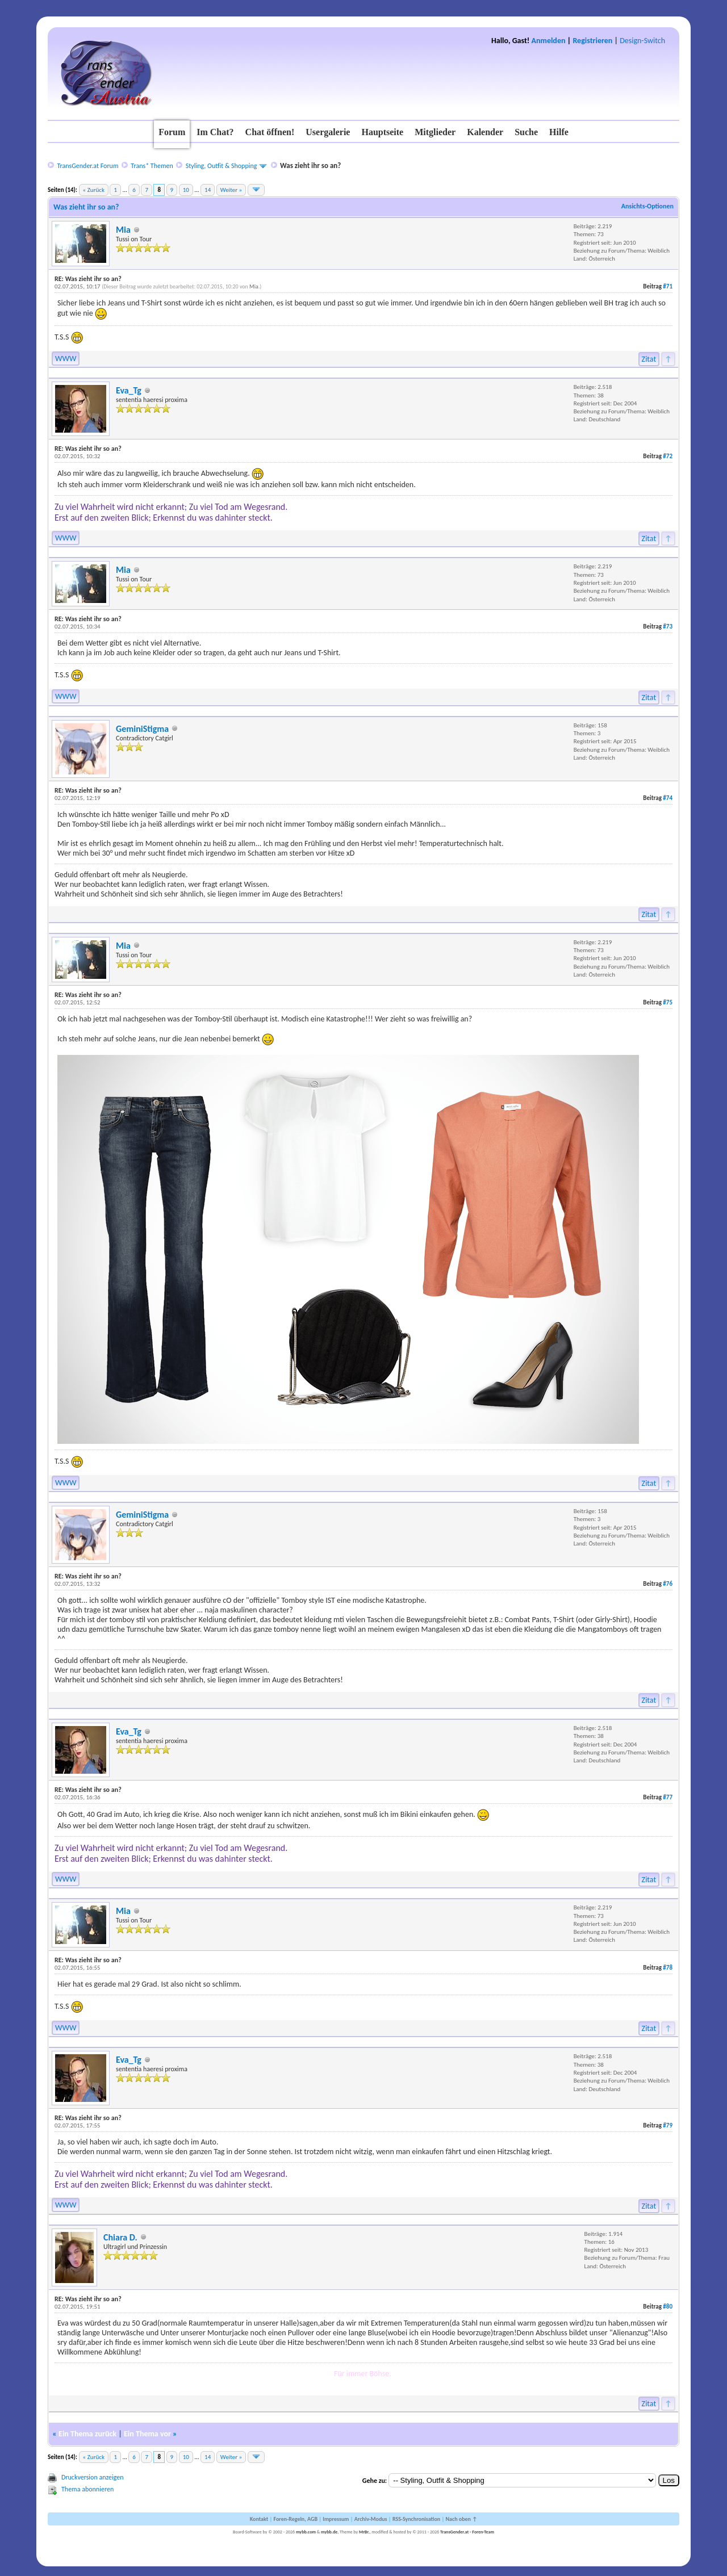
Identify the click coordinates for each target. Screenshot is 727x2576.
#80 (667, 2306)
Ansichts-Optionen (647, 206)
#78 (667, 1967)
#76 (667, 1584)
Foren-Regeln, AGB (295, 2519)
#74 (667, 798)
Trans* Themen (152, 166)
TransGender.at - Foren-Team (467, 2532)
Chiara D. (120, 2237)
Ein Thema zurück (87, 2434)
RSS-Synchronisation (416, 2519)
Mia (123, 229)
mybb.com (306, 2532)
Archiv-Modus (370, 2519)
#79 (667, 2125)
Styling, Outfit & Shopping (221, 166)
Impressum (336, 2519)
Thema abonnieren (87, 2489)
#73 (667, 626)
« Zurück (94, 190)
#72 (667, 456)
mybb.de (329, 2532)
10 (186, 190)
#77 (667, 1797)
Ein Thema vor (147, 2434)
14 (207, 190)
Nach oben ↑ (461, 2519)
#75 (667, 1002)
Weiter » (231, 190)
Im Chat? (215, 132)
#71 (667, 286)
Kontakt (259, 2519)
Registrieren (592, 40)
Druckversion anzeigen (92, 2477)
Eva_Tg (128, 390)
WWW (65, 358)
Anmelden (549, 40)
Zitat (649, 359)
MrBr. (364, 2532)
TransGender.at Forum (87, 166)
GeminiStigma (142, 728)
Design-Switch (642, 40)
